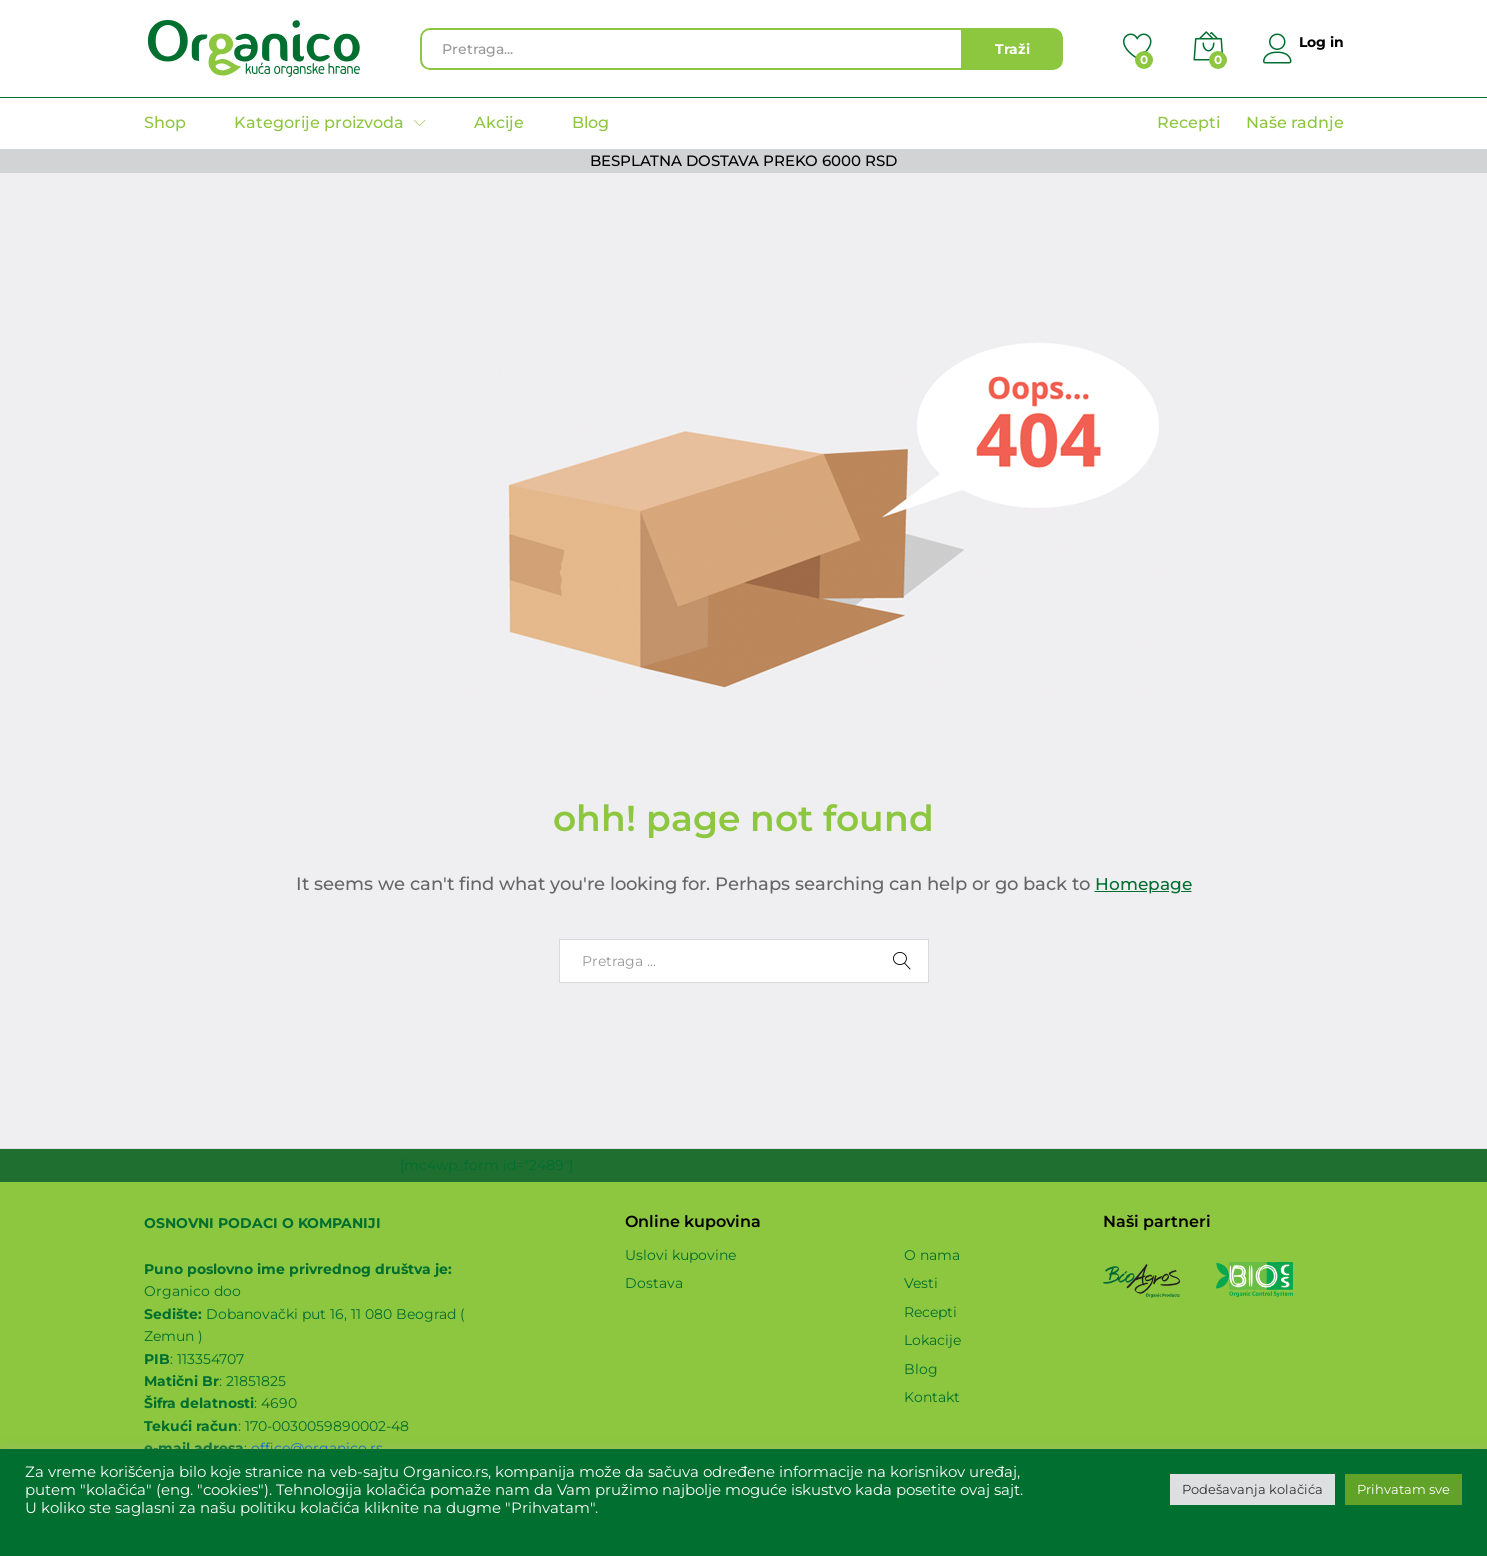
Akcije (499, 123)
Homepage (1143, 884)
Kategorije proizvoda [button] (319, 123)
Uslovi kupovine (680, 1255)
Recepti (1188, 122)
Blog (590, 123)
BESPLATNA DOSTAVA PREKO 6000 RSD (743, 160)
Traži (1006, 49)
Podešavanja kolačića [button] (1252, 1489)
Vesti (921, 1283)
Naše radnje (1295, 122)
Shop (165, 123)
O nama (932, 1255)
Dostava (654, 1283)
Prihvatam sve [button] (1403, 1489)
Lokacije (932, 1340)
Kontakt (932, 1397)
